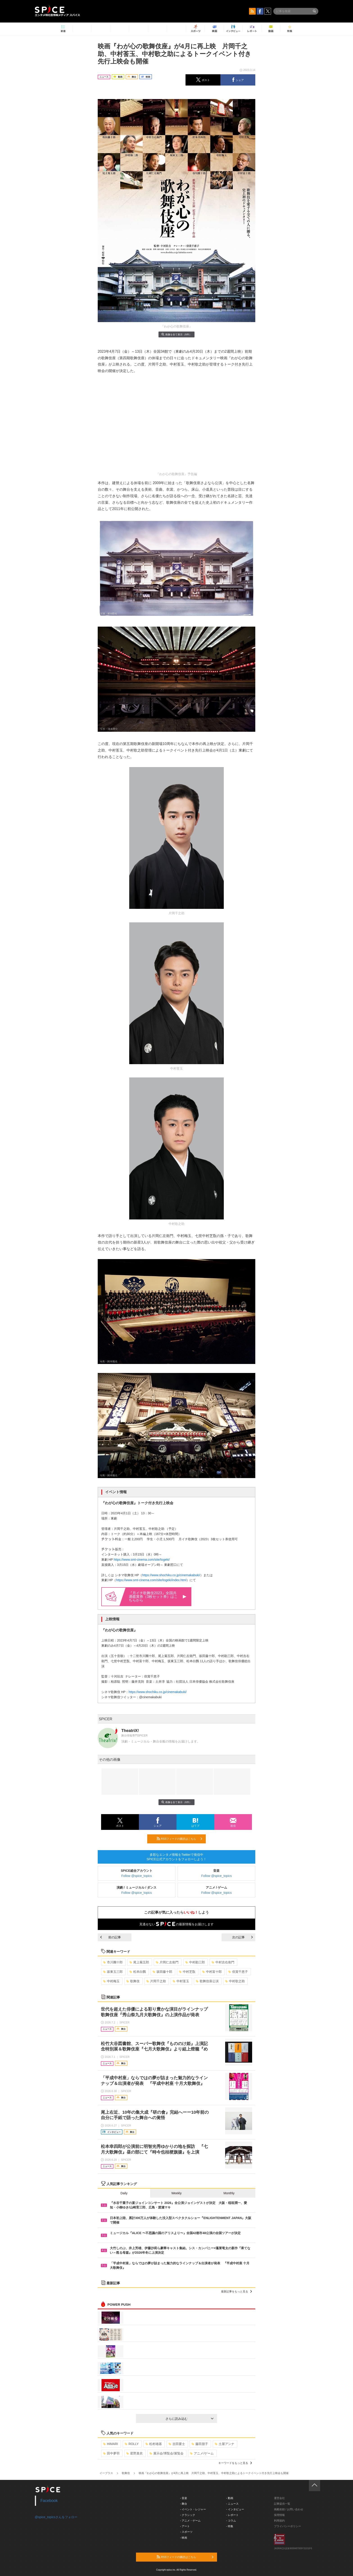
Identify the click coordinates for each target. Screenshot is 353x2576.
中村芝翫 (187, 1971)
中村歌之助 (235, 1981)
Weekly (176, 2193)
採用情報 (279, 2515)
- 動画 (229, 2498)
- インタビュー (235, 2509)
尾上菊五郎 (139, 1962)
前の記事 (110, 1937)
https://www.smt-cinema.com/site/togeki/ (142, 1559)
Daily (123, 2193)
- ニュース (232, 2503)
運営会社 (279, 2498)
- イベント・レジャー (193, 2509)
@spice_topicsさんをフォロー (56, 2517)
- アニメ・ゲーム (190, 2520)
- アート (185, 2526)
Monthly (229, 2193)
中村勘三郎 (195, 1962)
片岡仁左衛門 (167, 1962)
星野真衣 (134, 2453)
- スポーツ (186, 2531)
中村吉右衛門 (223, 1962)
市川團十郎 (113, 1962)
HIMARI (110, 2444)
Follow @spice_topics (136, 1876)
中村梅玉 (111, 1981)
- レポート (232, 2515)
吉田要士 (177, 2444)
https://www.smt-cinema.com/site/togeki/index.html (151, 1580)
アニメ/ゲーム (202, 2453)
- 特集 (229, 2526)
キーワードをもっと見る (235, 2463)
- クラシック (187, 2515)
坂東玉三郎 (113, 1971)
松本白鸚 (137, 1971)
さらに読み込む (189, 2418)
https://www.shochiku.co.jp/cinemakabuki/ (171, 1575)
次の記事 (242, 1937)
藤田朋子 (200, 2444)
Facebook (49, 2500)
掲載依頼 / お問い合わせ (288, 2509)
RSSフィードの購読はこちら (179, 1838)
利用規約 (279, 2520)
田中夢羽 (111, 2453)
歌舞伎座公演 (207, 1981)
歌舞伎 (133, 1981)
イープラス (106, 2473)
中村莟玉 (181, 1981)
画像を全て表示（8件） (176, 334)
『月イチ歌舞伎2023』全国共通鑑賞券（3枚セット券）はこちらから (157, 1596)
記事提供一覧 (282, 2503)
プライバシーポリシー (287, 2526)
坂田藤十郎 (162, 1971)
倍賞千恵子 (238, 1971)
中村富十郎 (212, 1971)
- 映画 (183, 2537)
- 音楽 (183, 2498)
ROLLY (132, 2444)
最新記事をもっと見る (236, 2291)
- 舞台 (183, 2503)
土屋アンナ (224, 2444)
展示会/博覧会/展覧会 (166, 2453)
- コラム (231, 2520)
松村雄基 (153, 2444)
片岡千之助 (156, 1981)
